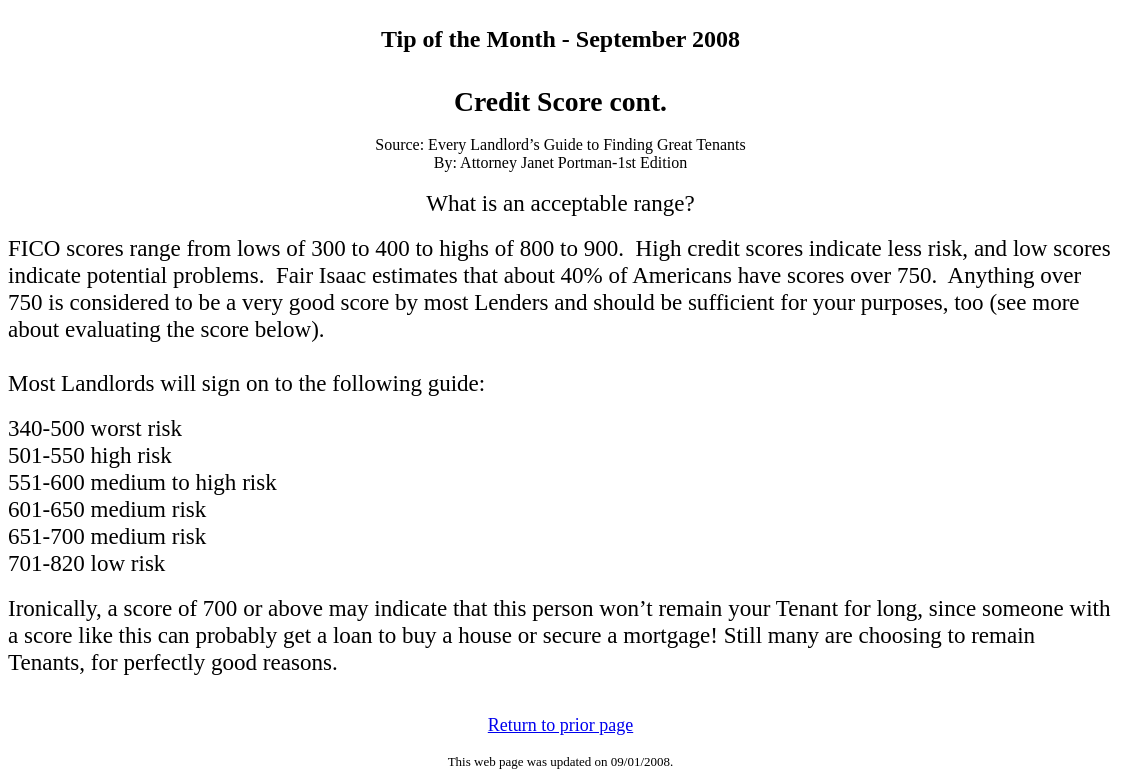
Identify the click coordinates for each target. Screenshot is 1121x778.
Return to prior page (560, 725)
